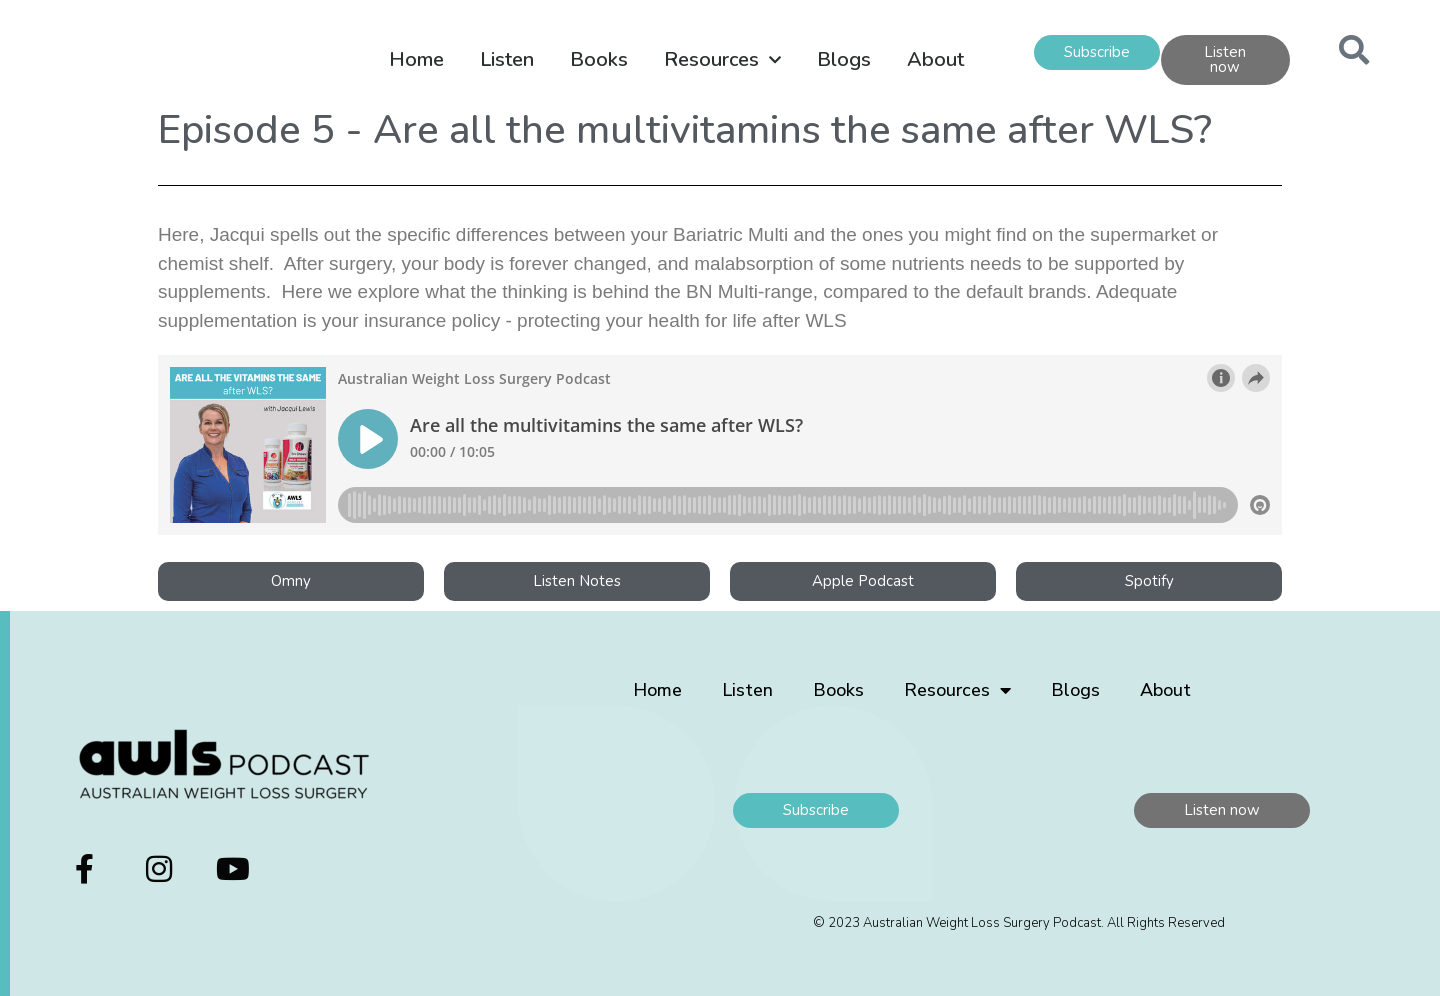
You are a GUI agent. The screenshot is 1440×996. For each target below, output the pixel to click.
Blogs (844, 59)
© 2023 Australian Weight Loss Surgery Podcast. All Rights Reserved (1019, 923)
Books (599, 59)
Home (416, 59)
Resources (722, 60)
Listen (507, 59)
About (935, 59)
